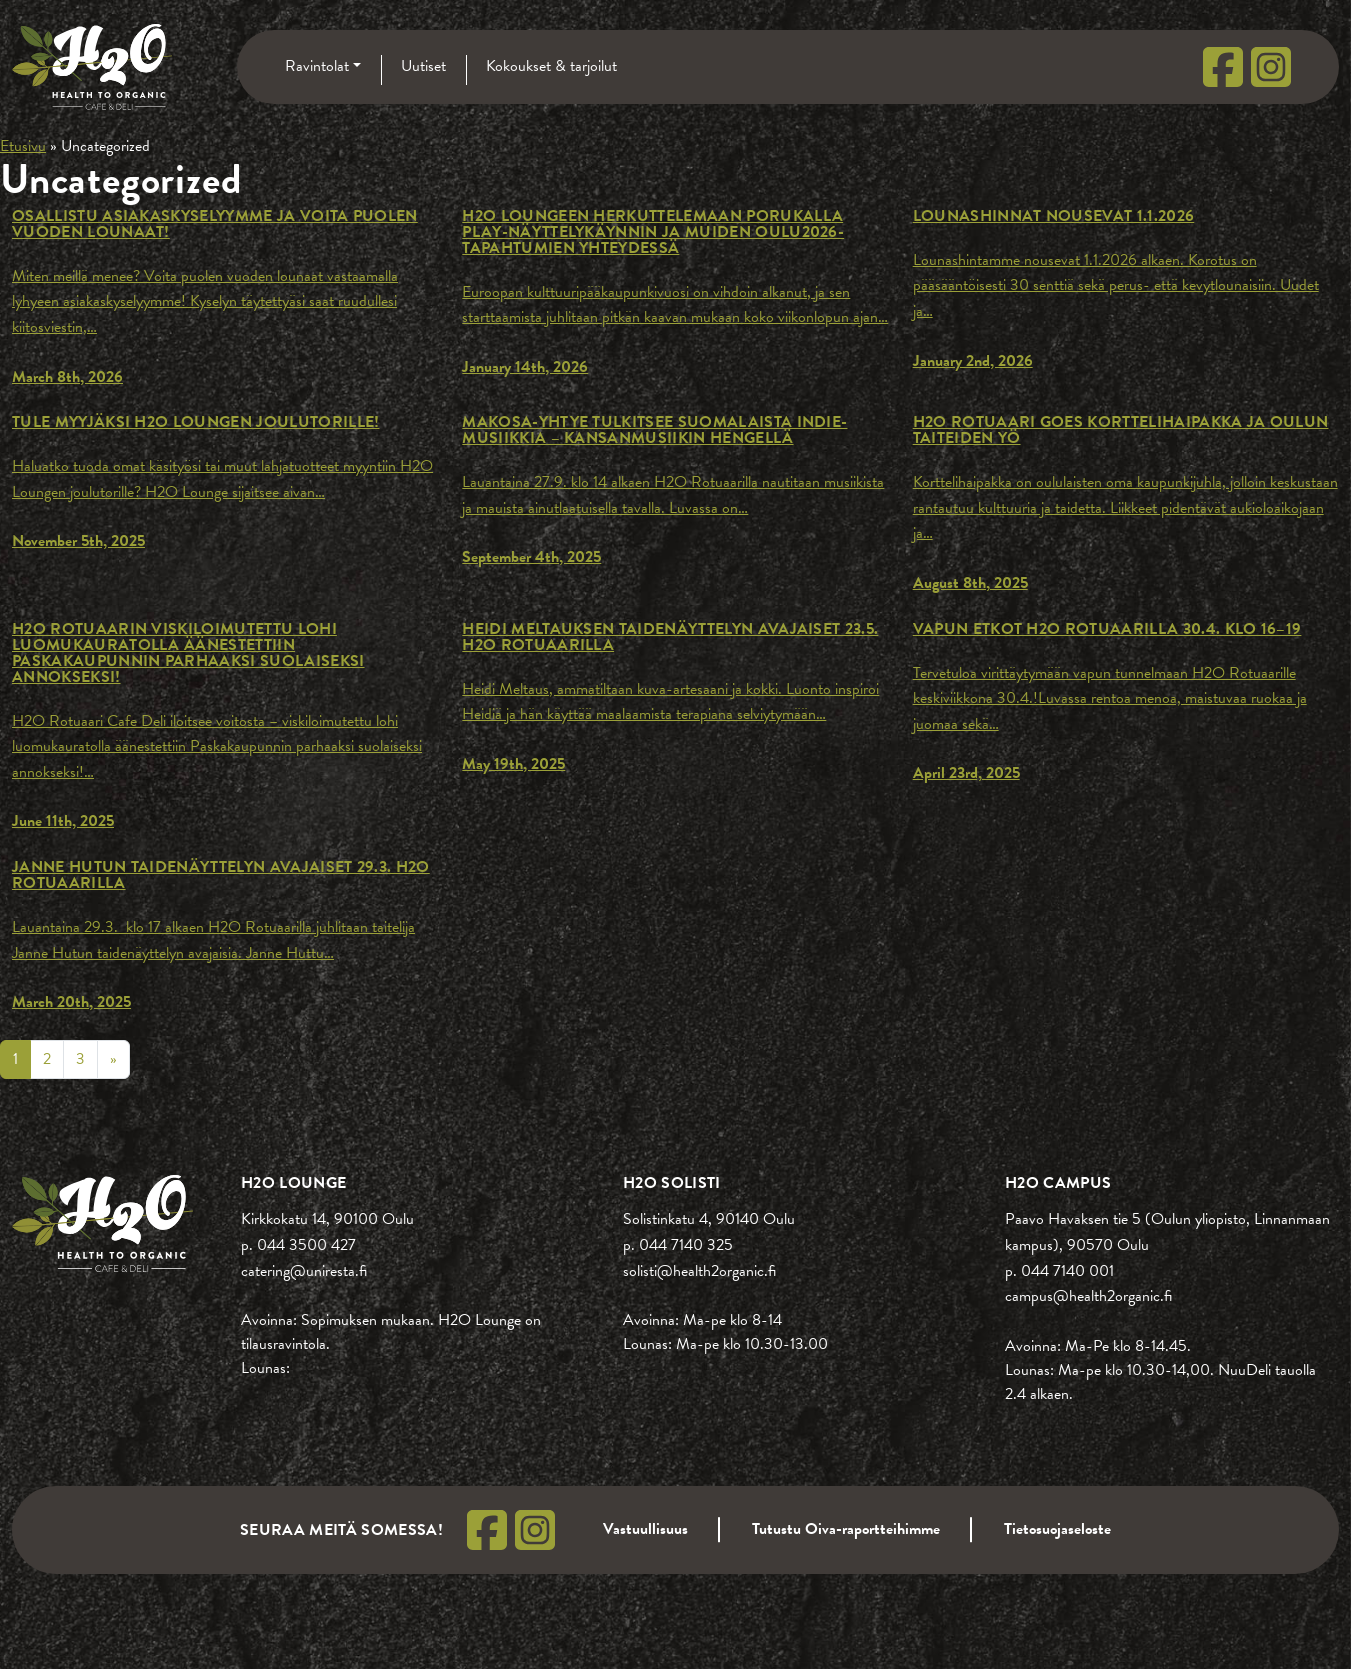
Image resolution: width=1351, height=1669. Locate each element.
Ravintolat (317, 66)
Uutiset (423, 66)
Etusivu (23, 146)
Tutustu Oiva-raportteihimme (846, 1529)
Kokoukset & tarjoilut (551, 66)
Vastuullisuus (645, 1529)
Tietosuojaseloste (1057, 1529)
